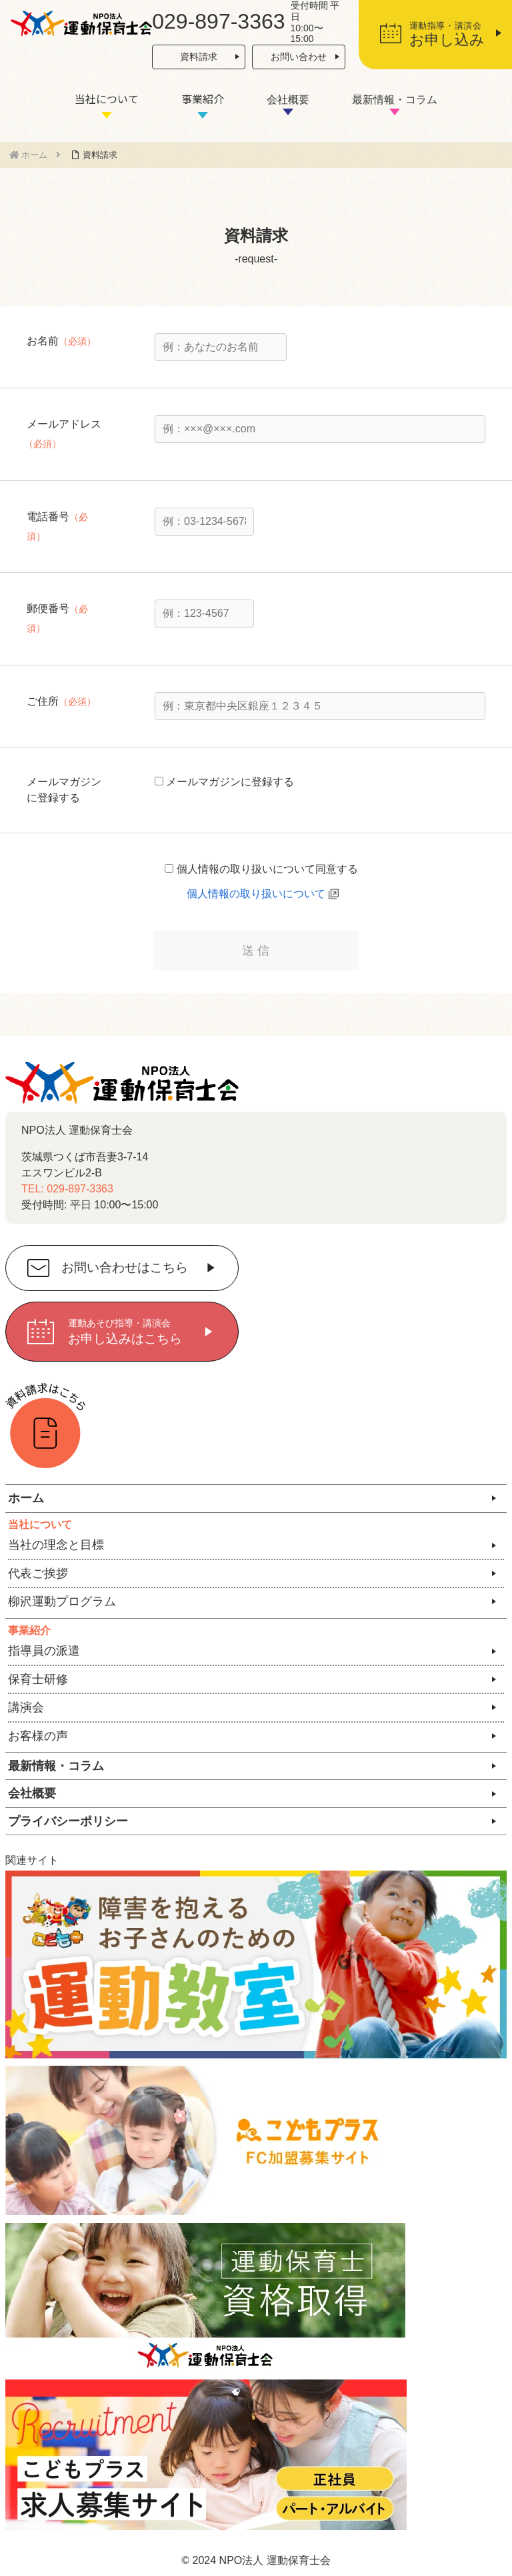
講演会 (26, 1707)
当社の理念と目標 (56, 1544)
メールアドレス (64, 424)
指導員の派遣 (44, 1650)
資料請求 (198, 56)
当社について (107, 99)
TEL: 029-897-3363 (67, 1188)
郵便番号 (48, 608)
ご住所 (43, 701)
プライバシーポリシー (68, 1821)
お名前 (43, 340)
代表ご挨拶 (38, 1573)
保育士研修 (38, 1679)
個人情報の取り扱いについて (256, 893)
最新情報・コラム (394, 99)
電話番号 (48, 516)
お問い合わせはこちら (124, 1268)
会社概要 (288, 99)
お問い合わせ (299, 56)
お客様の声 (38, 1736)
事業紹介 (202, 99)
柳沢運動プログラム (62, 1601)
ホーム (26, 1498)
